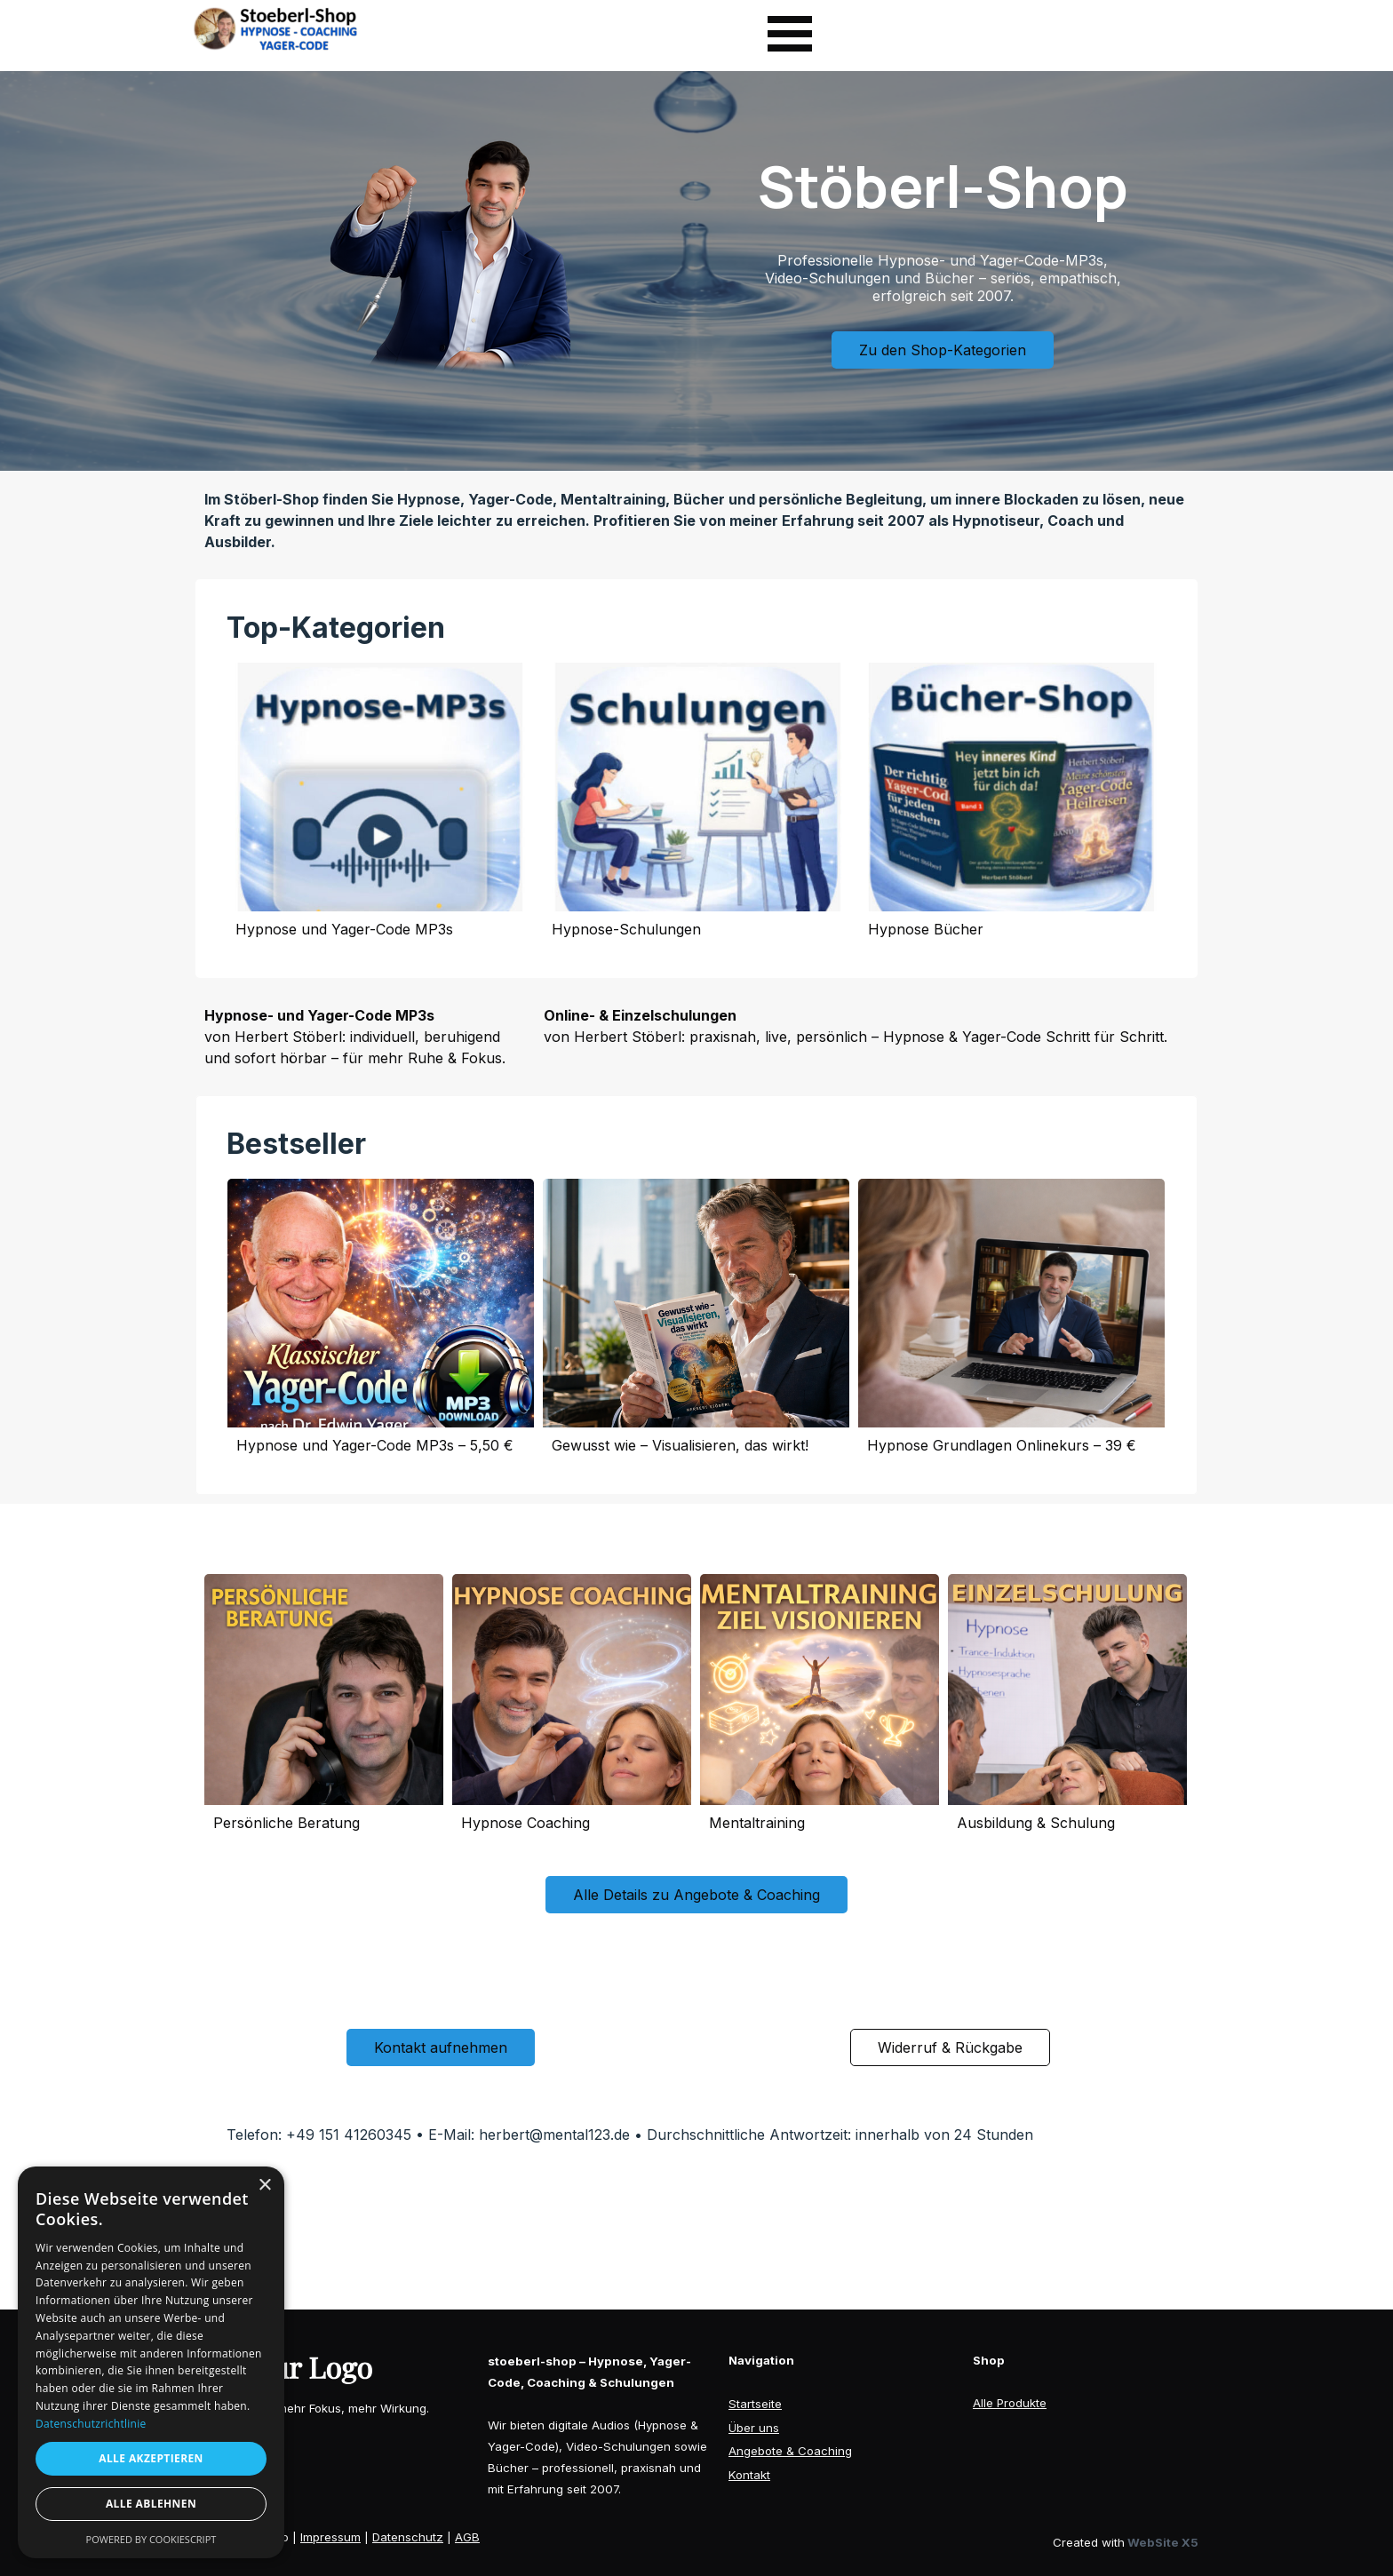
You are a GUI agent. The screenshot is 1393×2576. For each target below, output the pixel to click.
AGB (467, 2537)
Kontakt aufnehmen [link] (440, 2047)
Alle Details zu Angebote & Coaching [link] (696, 1895)
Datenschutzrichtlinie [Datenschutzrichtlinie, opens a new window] (91, 2423)
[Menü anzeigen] (790, 34)
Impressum (330, 2537)
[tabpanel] (697, 521)
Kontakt (749, 2475)
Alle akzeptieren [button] (151, 2458)
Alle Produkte (1010, 2403)
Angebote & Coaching (790, 2451)
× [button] (264, 2185)
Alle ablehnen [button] (151, 2503)
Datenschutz (407, 2537)
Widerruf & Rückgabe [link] (950, 2047)
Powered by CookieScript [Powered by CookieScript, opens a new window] (151, 2539)
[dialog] (151, 2362)
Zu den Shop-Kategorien (942, 350)
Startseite (755, 2404)
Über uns (753, 2428)
